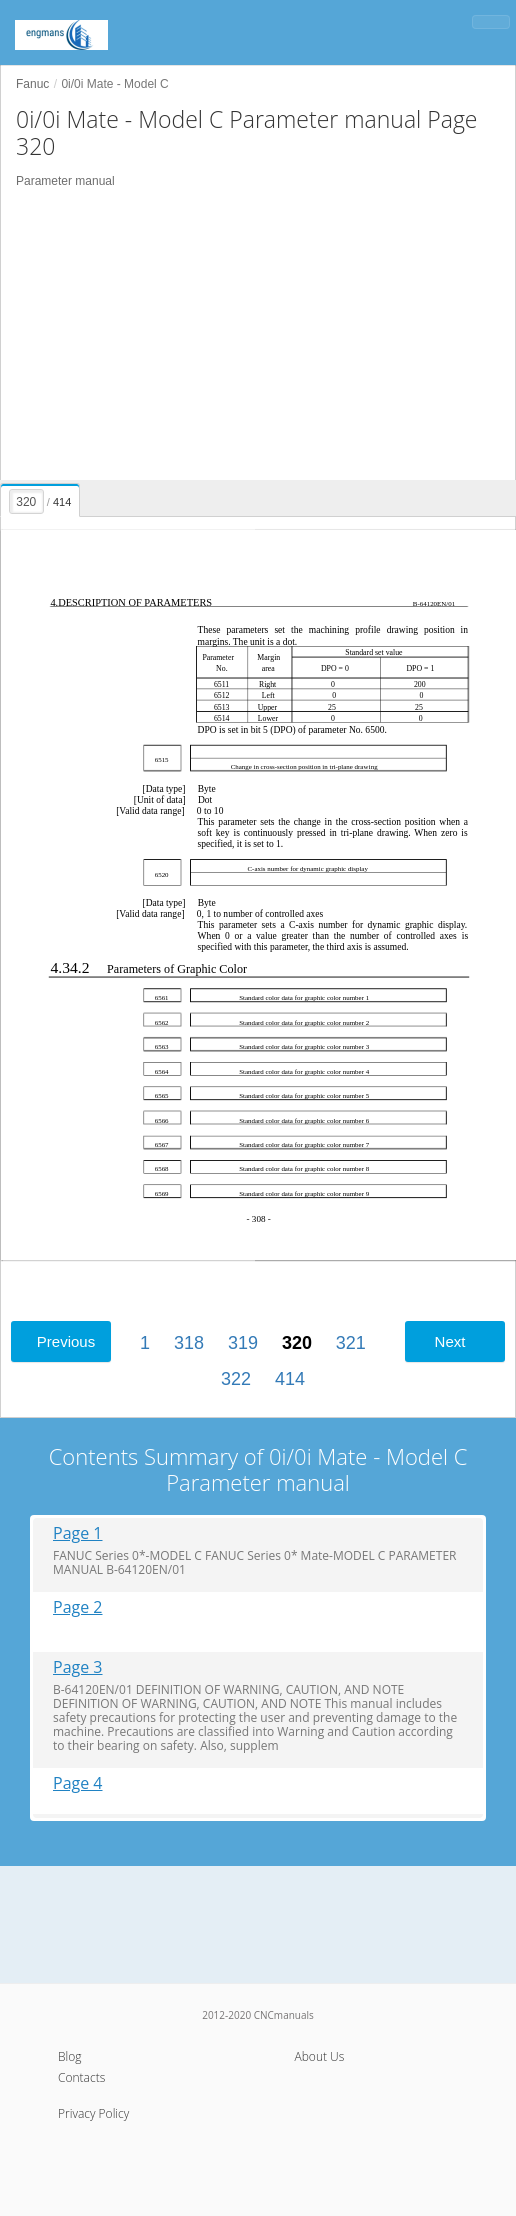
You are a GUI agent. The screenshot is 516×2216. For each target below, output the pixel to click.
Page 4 (78, 1783)
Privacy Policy (93, 2113)
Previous (66, 1341)
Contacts (81, 2077)
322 (236, 1379)
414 (290, 1379)
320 (297, 1343)
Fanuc (32, 84)
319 (243, 1343)
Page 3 (78, 1667)
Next (450, 1341)
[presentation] (41, 497)
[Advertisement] (258, 335)
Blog (70, 2056)
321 (351, 1343)
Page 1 (78, 1533)
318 (189, 1343)
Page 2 (78, 1607)
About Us (320, 2056)
